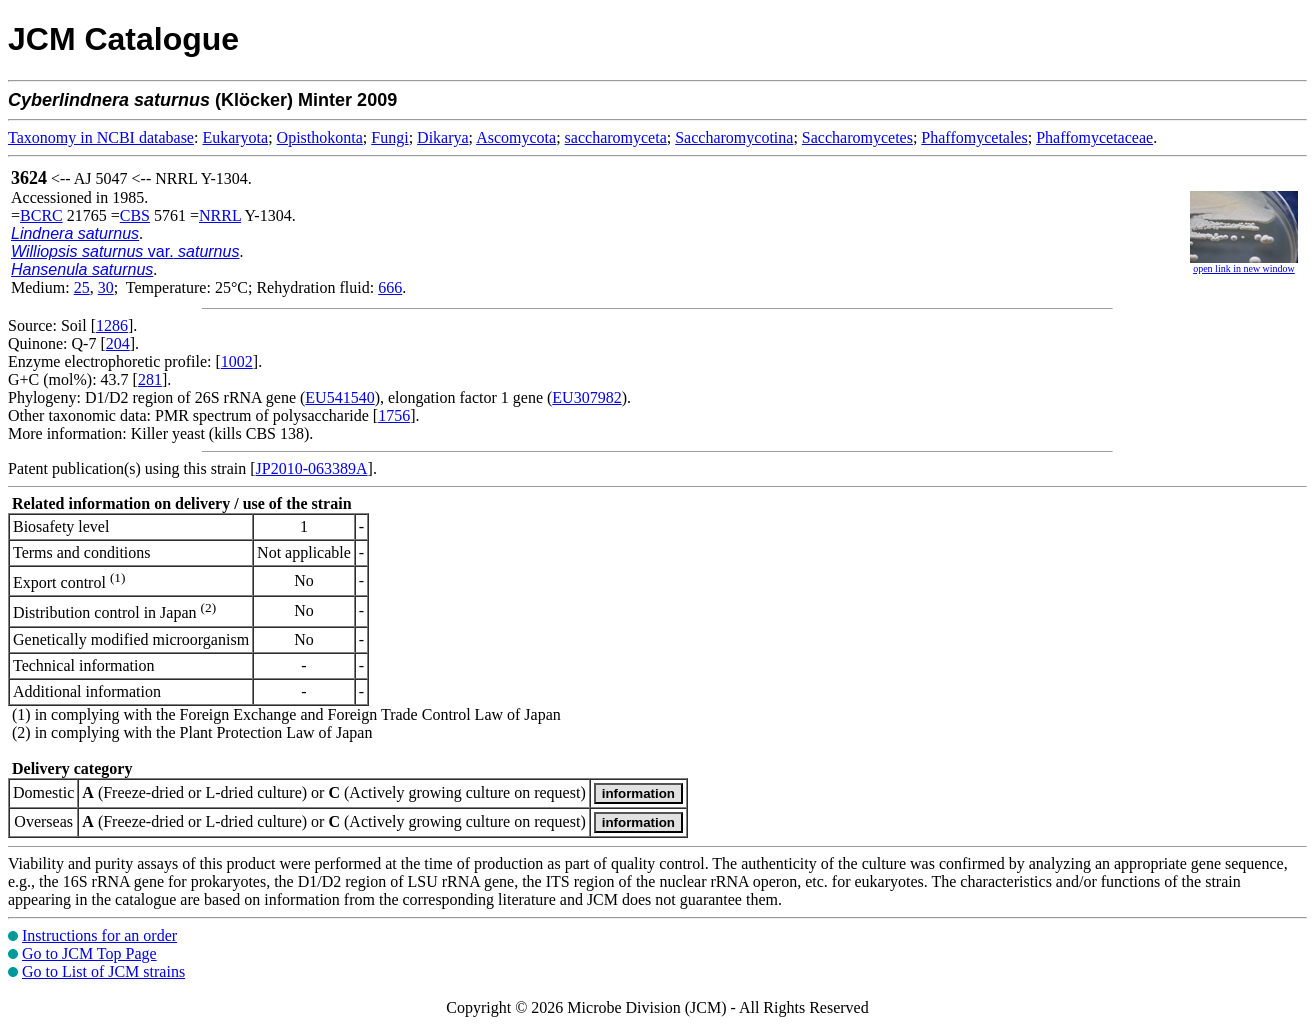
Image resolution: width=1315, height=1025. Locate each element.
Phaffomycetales (974, 137)
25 (82, 287)
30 (106, 287)
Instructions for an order (99, 935)
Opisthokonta (320, 137)
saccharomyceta (616, 137)
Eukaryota (235, 137)
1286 (112, 325)
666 (390, 287)
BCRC (41, 215)
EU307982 (586, 397)
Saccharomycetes (857, 137)
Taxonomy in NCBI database (101, 137)
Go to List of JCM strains (103, 971)
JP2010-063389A (312, 468)
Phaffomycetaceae (1094, 137)
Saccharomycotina (734, 137)
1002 (237, 361)
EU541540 (339, 397)
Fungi (389, 137)
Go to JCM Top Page (89, 953)
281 (150, 379)
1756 (394, 415)
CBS (135, 215)
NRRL (220, 215)
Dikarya (443, 137)
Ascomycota (516, 137)
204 (118, 343)
